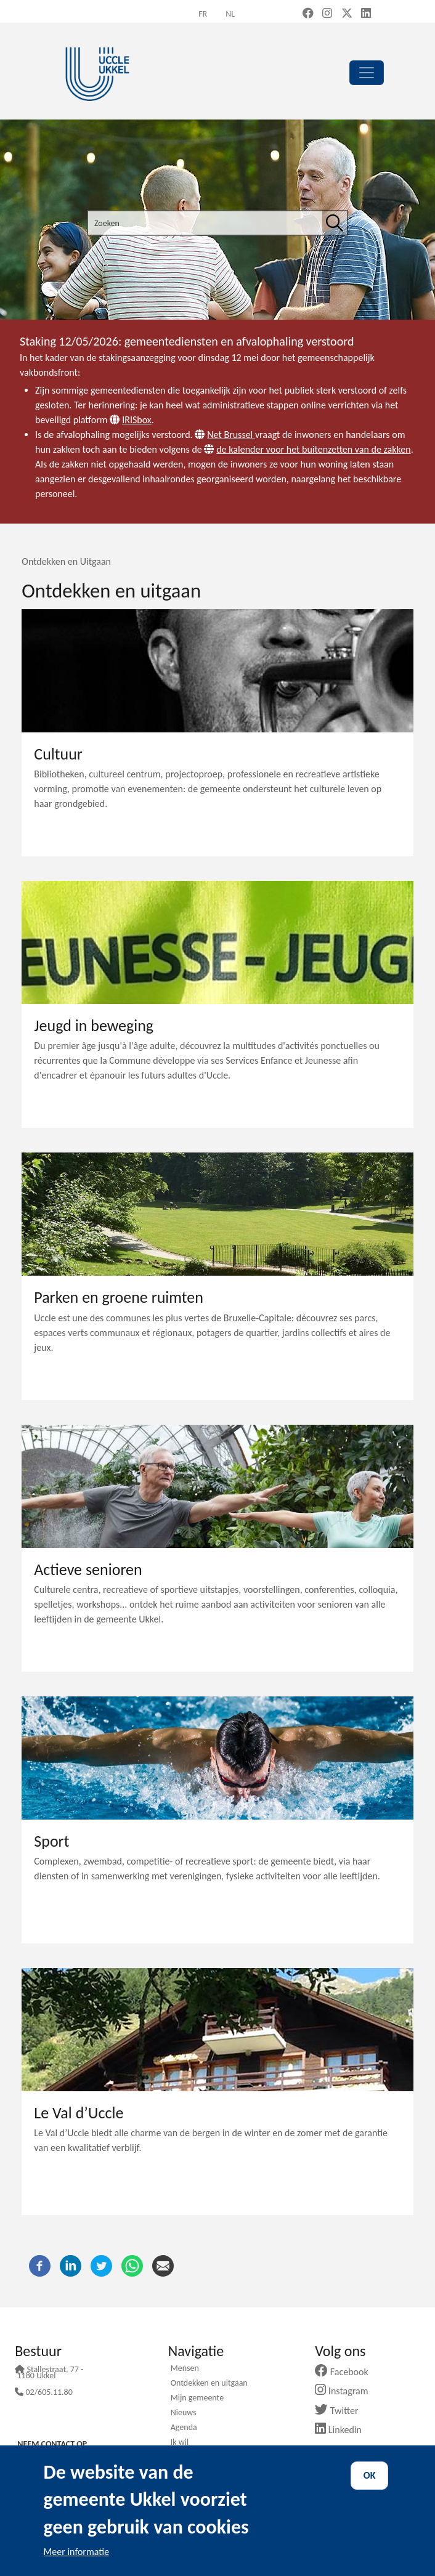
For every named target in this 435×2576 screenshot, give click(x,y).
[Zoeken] (334, 223)
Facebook (346, 2372)
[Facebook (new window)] (308, 14)
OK (370, 2475)
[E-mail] (163, 2265)
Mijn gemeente (197, 2398)
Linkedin (343, 2430)
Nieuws (184, 2413)
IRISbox (137, 420)
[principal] (366, 72)
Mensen (185, 2369)
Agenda (184, 2428)
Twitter (341, 2410)
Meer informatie (77, 2552)
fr (202, 14)
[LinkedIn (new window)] (366, 14)
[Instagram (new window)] (327, 14)
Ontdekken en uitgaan (209, 2384)
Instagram (346, 2391)
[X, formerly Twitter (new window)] (346, 14)
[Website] (116, 420)
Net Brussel (231, 434)
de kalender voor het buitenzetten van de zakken (313, 449)
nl (230, 14)
